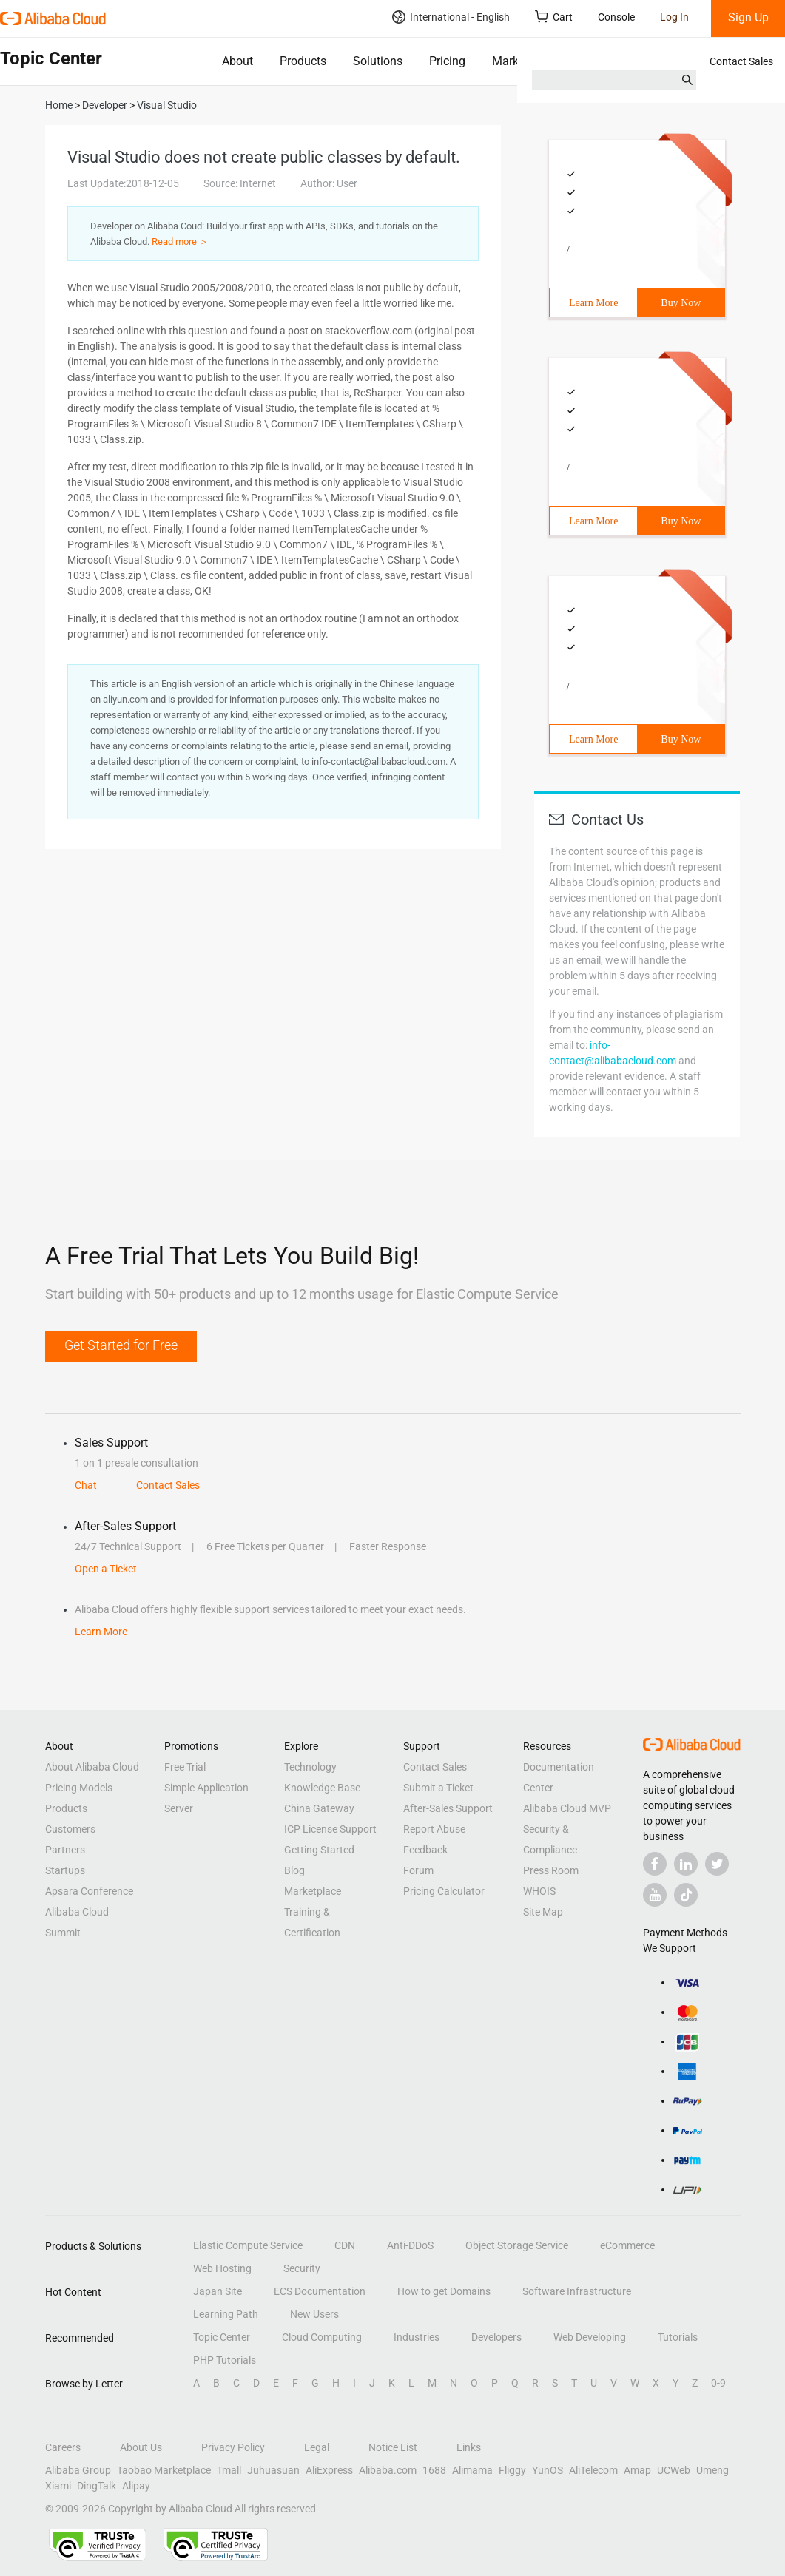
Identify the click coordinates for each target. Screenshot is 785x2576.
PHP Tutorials (224, 2360)
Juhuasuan (273, 2470)
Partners (65, 1850)
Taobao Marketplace (164, 2470)
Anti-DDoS (410, 2245)
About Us (141, 2447)
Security (301, 2268)
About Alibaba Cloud (92, 1767)
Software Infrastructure (576, 2291)
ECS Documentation (319, 2291)
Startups (65, 1870)
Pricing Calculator (444, 1891)
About (237, 61)
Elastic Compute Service (248, 2245)
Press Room (551, 1870)
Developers (496, 2337)
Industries (416, 2337)
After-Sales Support (448, 1808)
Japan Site (217, 2291)
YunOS (547, 2470)
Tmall (229, 2470)
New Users (314, 2314)
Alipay (136, 2486)
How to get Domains (444, 2291)
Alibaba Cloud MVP (567, 1808)
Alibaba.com (388, 2470)
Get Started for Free (121, 1345)
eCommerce (627, 2245)
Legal (316, 2447)
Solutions (377, 61)
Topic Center (221, 2337)
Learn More (593, 302)
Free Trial (185, 1767)
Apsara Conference (89, 1891)
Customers (70, 1829)
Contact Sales (741, 61)
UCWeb (673, 2470)
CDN (344, 2245)
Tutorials (678, 2337)
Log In (674, 17)
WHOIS (539, 1891)
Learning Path (225, 2314)
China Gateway (319, 1808)
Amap (637, 2470)
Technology (310, 1767)
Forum (418, 1870)
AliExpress (329, 2470)
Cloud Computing (322, 2337)
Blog (294, 1870)
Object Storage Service (516, 2245)
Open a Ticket (106, 1569)
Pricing (447, 61)
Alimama (472, 2470)
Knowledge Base (322, 1788)
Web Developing (589, 2337)
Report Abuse (434, 1829)
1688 (434, 2470)
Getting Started (319, 1850)
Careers (63, 2447)
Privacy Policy (233, 2447)
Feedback (425, 1850)
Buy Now (681, 302)
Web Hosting (222, 2268)
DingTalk (96, 2486)
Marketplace (524, 61)
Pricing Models (78, 1788)
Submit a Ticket (438, 1788)
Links (468, 2447)
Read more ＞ (180, 241)
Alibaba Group (78, 2470)
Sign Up (748, 17)
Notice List (392, 2447)
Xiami (58, 2486)
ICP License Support (330, 1829)
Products (303, 61)
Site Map (543, 1912)
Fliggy (512, 2470)
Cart (554, 16)
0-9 (718, 2383)
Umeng (712, 2470)
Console (616, 17)
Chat (86, 1485)
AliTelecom (593, 2470)
